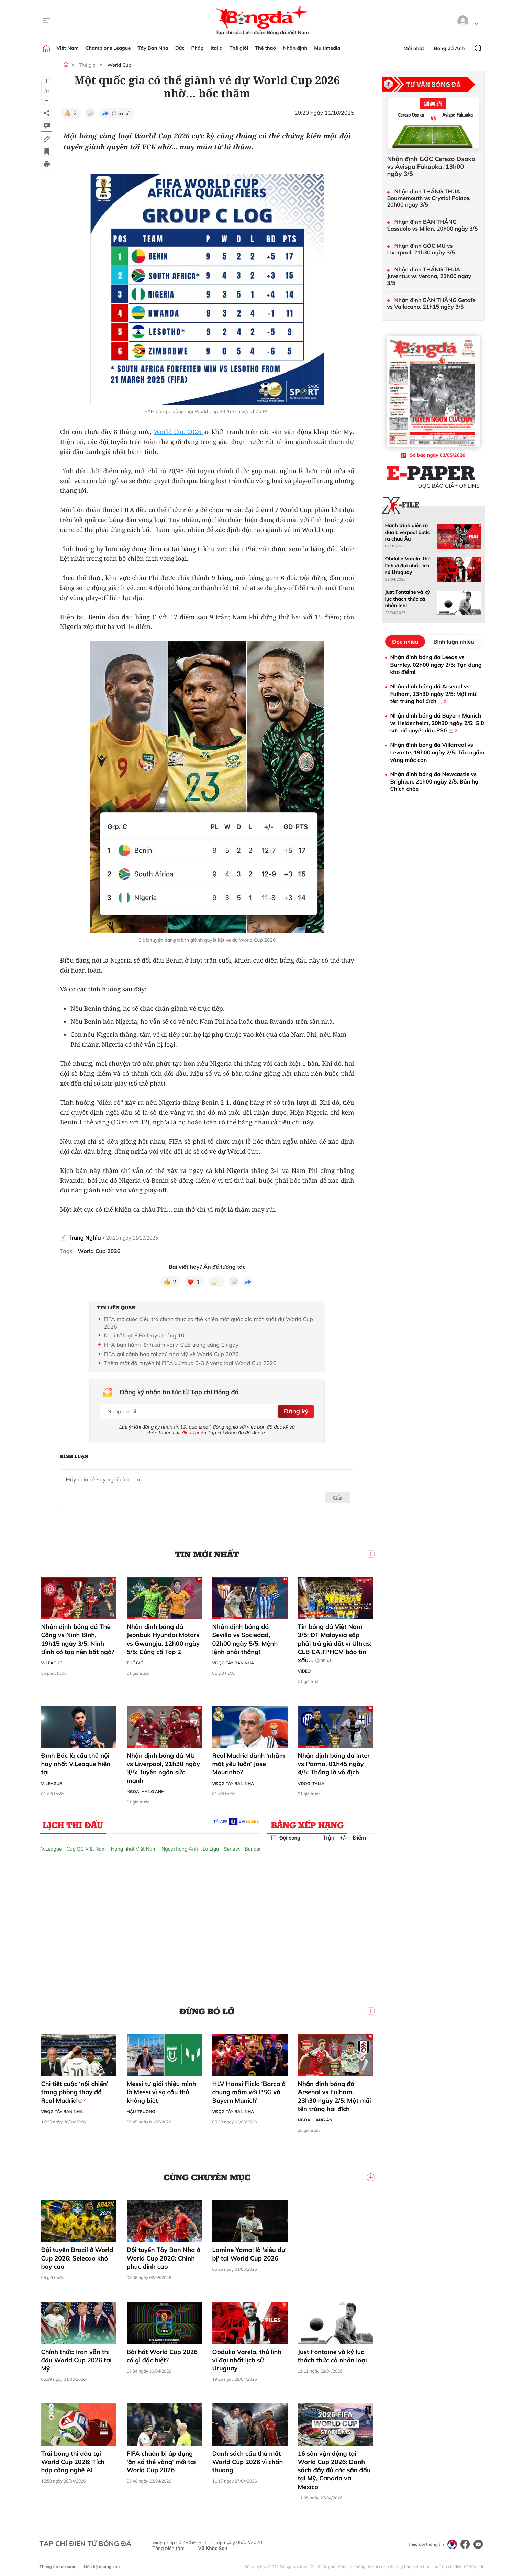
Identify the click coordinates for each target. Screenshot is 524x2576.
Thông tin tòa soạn (58, 2564)
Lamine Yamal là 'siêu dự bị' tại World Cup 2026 (248, 2252)
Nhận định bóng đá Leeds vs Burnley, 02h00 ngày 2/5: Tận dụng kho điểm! (436, 664)
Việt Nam (68, 48)
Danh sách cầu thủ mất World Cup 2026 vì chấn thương (247, 2459)
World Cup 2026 (178, 432)
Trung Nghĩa (85, 1237)
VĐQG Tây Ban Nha (233, 1660)
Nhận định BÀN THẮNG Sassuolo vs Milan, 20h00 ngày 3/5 (432, 225)
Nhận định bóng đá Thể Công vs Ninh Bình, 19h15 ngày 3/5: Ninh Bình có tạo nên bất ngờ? (77, 1636)
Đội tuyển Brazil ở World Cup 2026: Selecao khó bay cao (77, 2256)
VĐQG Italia (311, 1781)
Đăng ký (295, 1410)
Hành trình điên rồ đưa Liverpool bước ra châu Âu (407, 532)
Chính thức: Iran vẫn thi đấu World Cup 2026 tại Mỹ (76, 2357)
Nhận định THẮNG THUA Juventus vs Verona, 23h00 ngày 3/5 (429, 276)
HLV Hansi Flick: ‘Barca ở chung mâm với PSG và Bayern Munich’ (249, 2089)
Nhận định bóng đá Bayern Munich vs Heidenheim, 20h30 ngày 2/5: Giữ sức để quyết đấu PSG (437, 723)
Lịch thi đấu (73, 1822)
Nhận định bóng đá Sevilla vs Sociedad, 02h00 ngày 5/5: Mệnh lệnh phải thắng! (245, 1636)
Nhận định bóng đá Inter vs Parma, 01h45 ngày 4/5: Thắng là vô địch (334, 1761)
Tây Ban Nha (152, 48)
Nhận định (295, 48)
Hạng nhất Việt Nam (134, 1846)
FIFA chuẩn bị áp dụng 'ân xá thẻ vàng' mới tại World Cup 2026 (161, 2459)
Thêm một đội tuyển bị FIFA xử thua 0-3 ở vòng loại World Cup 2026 (190, 1362)
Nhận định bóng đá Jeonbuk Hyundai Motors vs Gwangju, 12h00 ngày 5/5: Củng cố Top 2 (163, 1636)
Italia (217, 48)
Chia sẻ (120, 113)
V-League (51, 1660)
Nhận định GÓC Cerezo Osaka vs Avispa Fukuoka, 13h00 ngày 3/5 (431, 166)
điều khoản (194, 1431)
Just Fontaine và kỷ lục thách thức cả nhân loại (332, 2353)
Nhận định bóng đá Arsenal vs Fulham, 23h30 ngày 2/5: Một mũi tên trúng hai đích (334, 2093)
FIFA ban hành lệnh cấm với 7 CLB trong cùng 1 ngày (171, 1344)
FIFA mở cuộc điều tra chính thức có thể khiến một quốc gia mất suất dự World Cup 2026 (208, 1322)
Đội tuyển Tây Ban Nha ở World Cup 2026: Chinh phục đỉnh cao (164, 2256)
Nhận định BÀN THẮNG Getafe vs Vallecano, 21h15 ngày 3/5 (431, 303)
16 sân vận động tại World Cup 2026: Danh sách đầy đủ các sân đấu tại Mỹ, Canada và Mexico (334, 2467)
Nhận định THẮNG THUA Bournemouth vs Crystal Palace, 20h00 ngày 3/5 (429, 198)
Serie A (232, 1846)
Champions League (108, 48)
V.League (51, 1846)
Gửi (338, 1495)
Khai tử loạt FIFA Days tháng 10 (144, 1335)
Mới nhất (413, 48)
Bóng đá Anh (449, 48)
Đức (180, 48)
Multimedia (327, 48)
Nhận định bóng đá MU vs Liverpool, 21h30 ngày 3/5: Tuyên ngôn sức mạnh (163, 1765)
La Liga (211, 1846)
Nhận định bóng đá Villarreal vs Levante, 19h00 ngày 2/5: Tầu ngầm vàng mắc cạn (437, 752)
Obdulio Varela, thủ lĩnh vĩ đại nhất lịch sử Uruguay (247, 2357)
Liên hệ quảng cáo (102, 2564)
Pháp (197, 48)
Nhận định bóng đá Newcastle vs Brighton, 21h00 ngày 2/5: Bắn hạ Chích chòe (434, 781)
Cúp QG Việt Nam (86, 1846)
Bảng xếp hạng (307, 1822)
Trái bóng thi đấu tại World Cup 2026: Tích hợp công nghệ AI (73, 2459)
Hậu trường (141, 2109)
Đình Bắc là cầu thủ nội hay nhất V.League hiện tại (76, 1761)
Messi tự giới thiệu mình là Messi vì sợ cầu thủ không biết (161, 2089)
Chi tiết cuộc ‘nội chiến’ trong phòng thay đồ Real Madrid (75, 2089)
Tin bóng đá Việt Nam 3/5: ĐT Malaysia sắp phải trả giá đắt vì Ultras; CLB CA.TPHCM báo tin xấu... (335, 1641)
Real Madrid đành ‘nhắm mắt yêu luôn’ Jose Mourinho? (248, 1761)
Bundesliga (257, 1846)
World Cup (119, 65)
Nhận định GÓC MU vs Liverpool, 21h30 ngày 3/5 (421, 249)
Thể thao (265, 48)
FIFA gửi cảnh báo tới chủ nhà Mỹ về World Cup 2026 (171, 1354)
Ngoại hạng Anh (146, 1789)
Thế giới (239, 48)
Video (304, 1669)
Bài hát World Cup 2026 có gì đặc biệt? (162, 2353)
